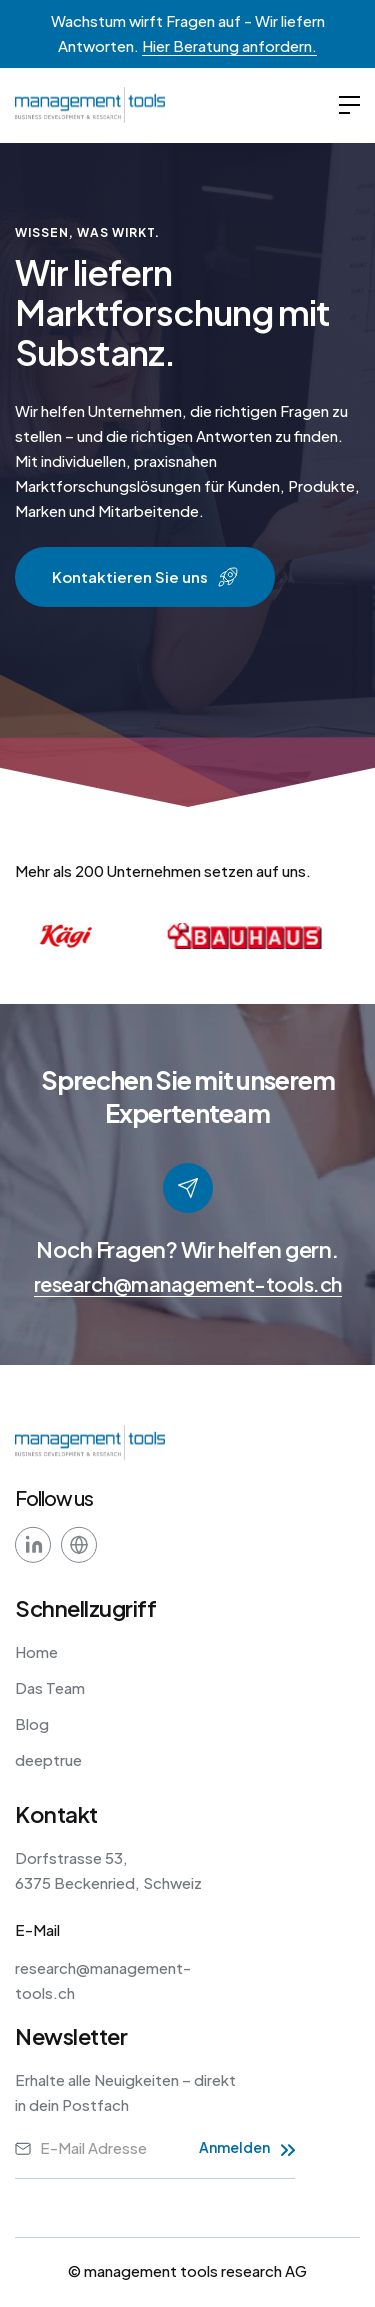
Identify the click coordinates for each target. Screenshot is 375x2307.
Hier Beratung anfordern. (229, 45)
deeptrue (48, 1759)
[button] (349, 105)
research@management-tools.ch (188, 1283)
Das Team (50, 1687)
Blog (32, 1723)
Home (36, 1651)
